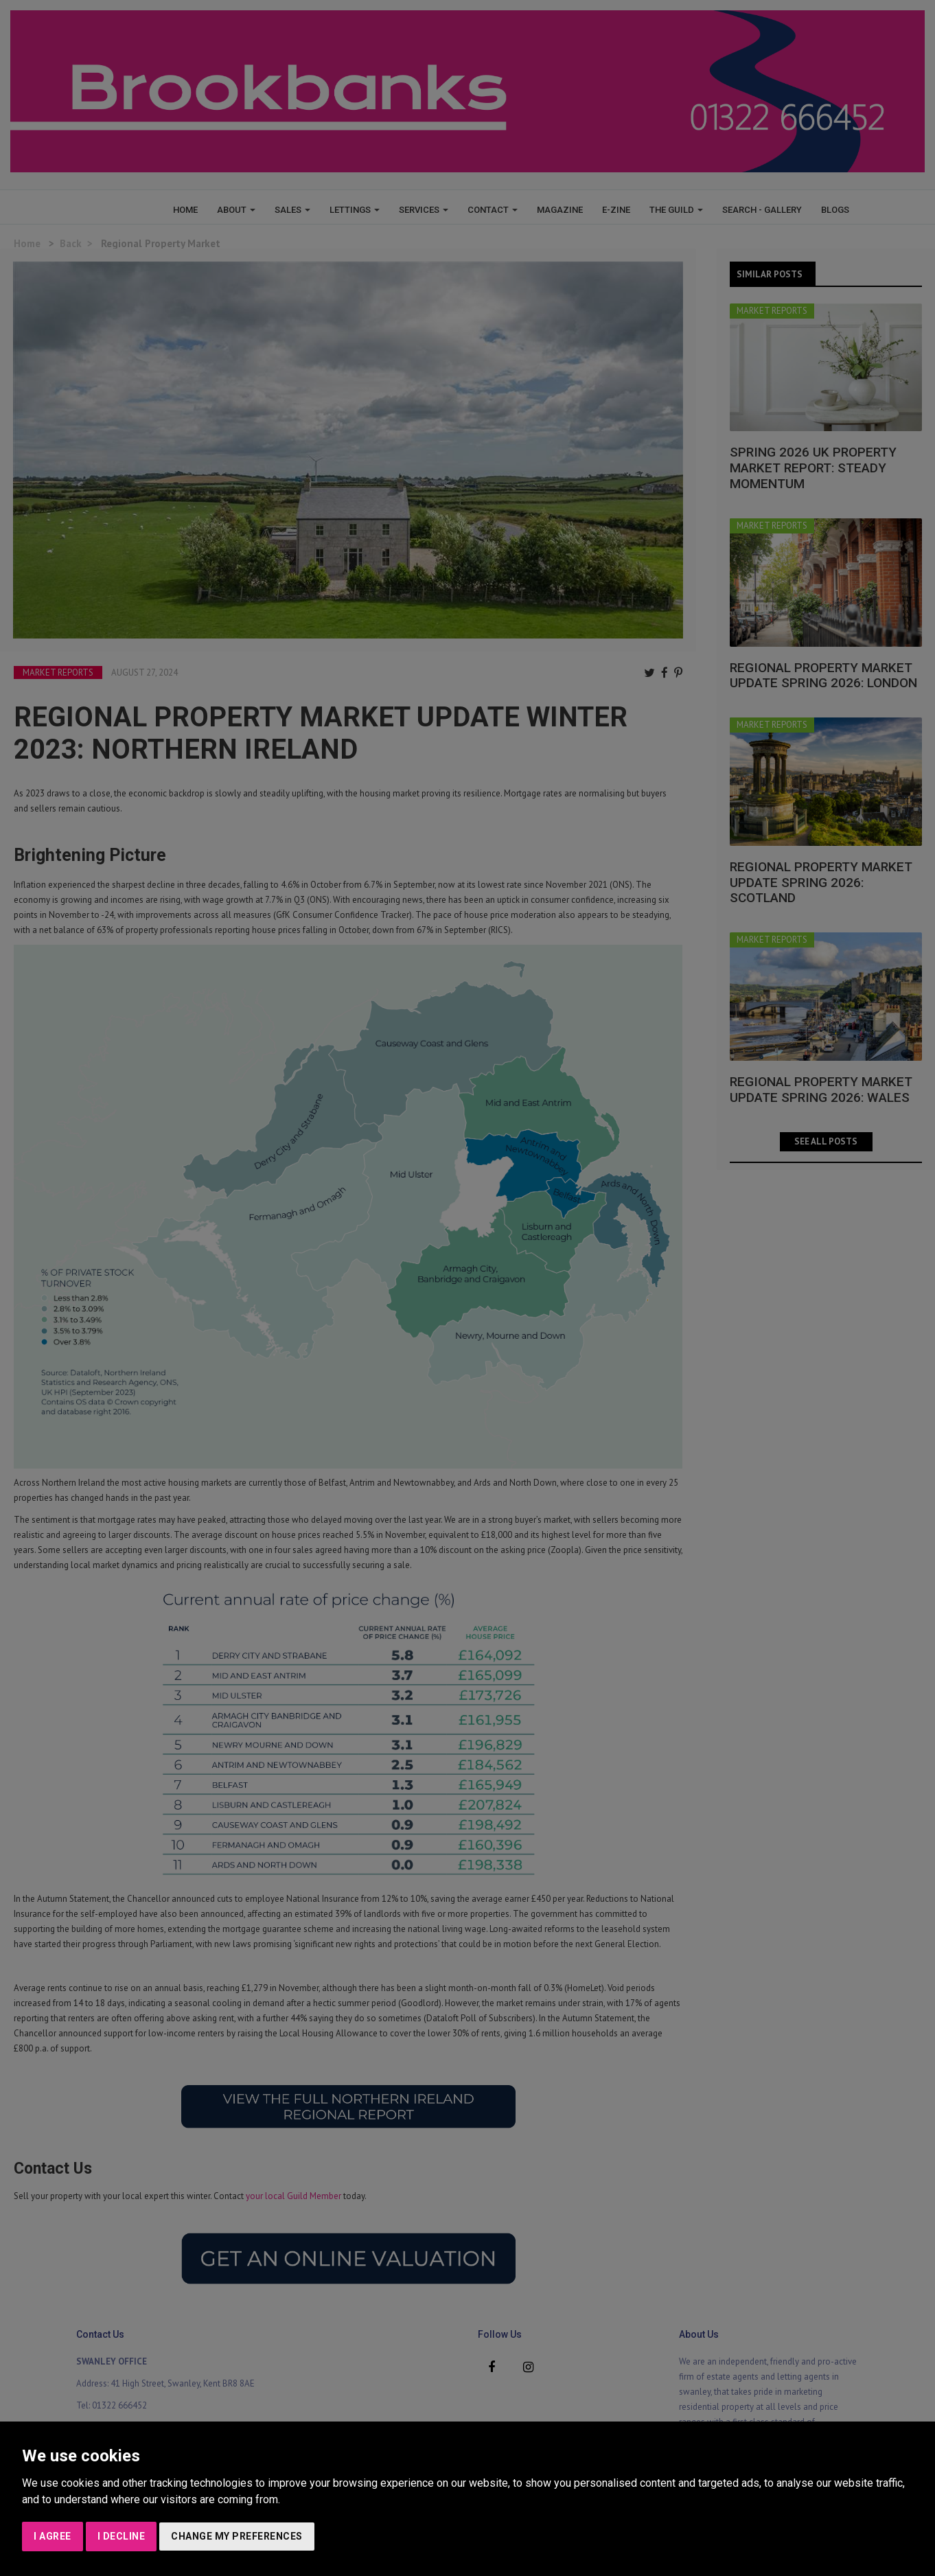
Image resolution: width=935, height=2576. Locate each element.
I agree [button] (52, 2536)
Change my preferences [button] (237, 2536)
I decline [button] (121, 2536)
